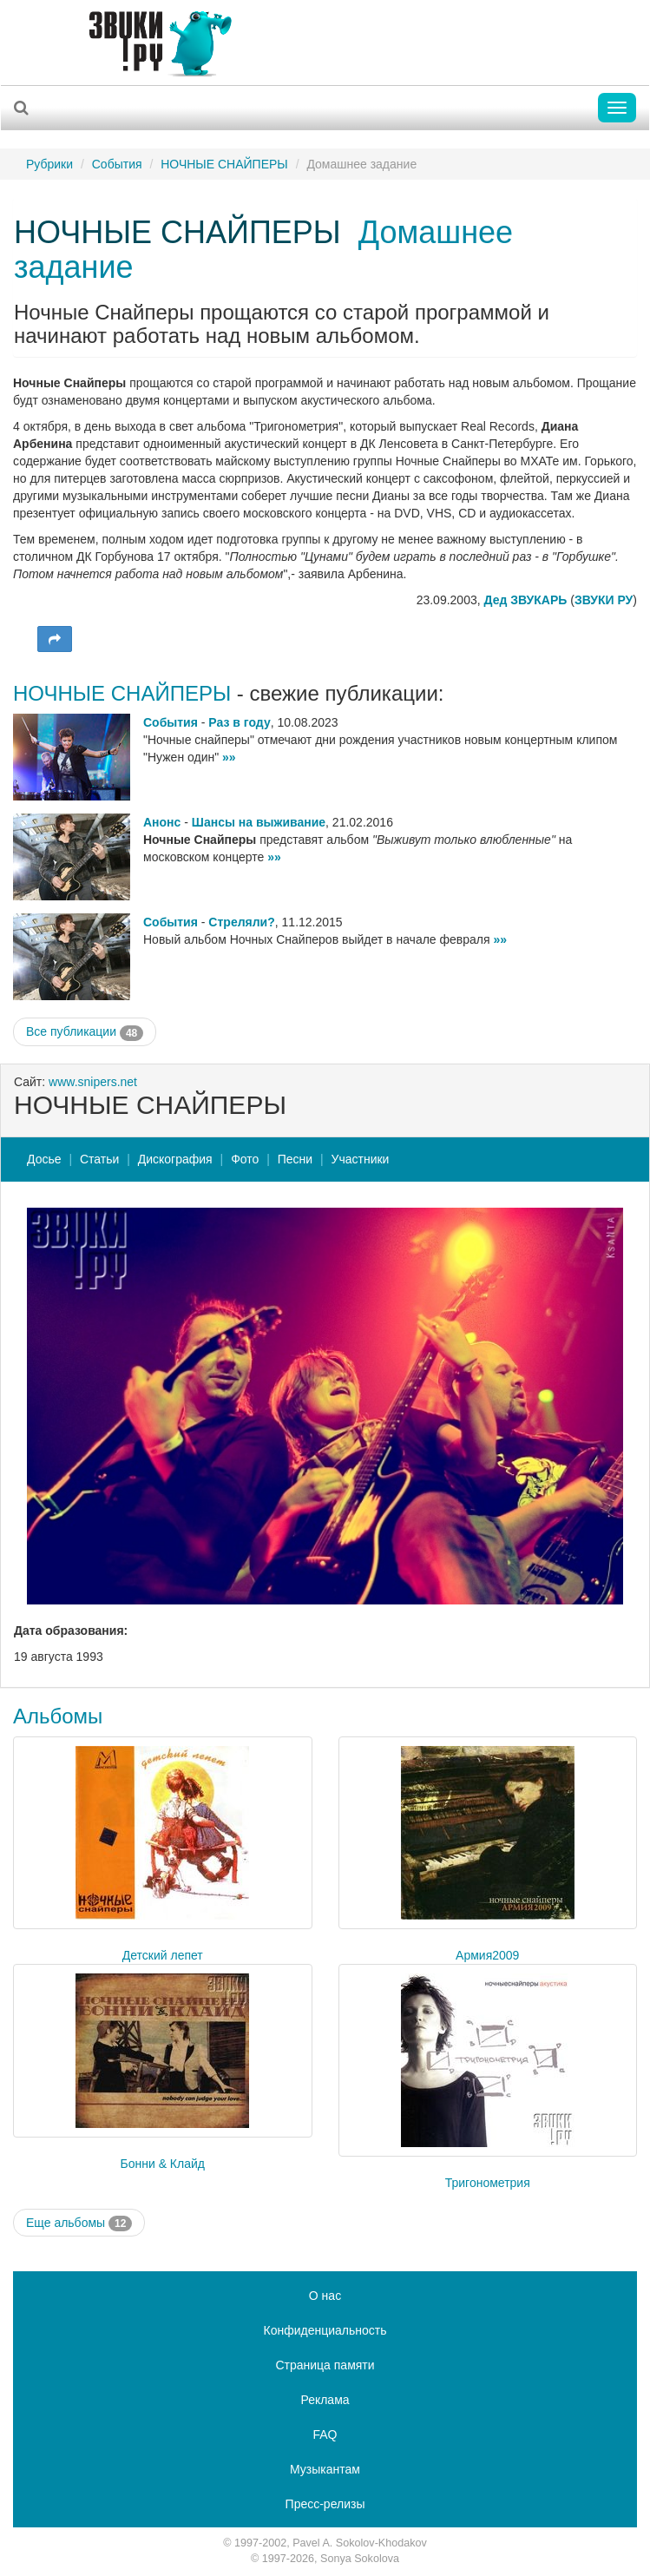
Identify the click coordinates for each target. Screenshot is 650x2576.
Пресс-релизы (325, 2504)
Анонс (162, 822)
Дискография (175, 1159)
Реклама (324, 2400)
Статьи (99, 1159)
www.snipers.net (93, 1082)
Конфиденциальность (324, 2330)
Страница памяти (324, 2365)
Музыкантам (325, 2469)
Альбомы (57, 1716)
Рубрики (49, 164)
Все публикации (84, 1032)
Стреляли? (241, 922)
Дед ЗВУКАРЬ (526, 600)
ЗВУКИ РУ (603, 600)
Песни (295, 1159)
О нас (325, 2296)
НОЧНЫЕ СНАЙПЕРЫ (224, 164)
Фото (245, 1159)
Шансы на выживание (258, 822)
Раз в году (239, 722)
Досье (44, 1159)
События (117, 164)
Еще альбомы (79, 2223)
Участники (361, 1159)
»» (229, 757)
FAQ (324, 2434)
